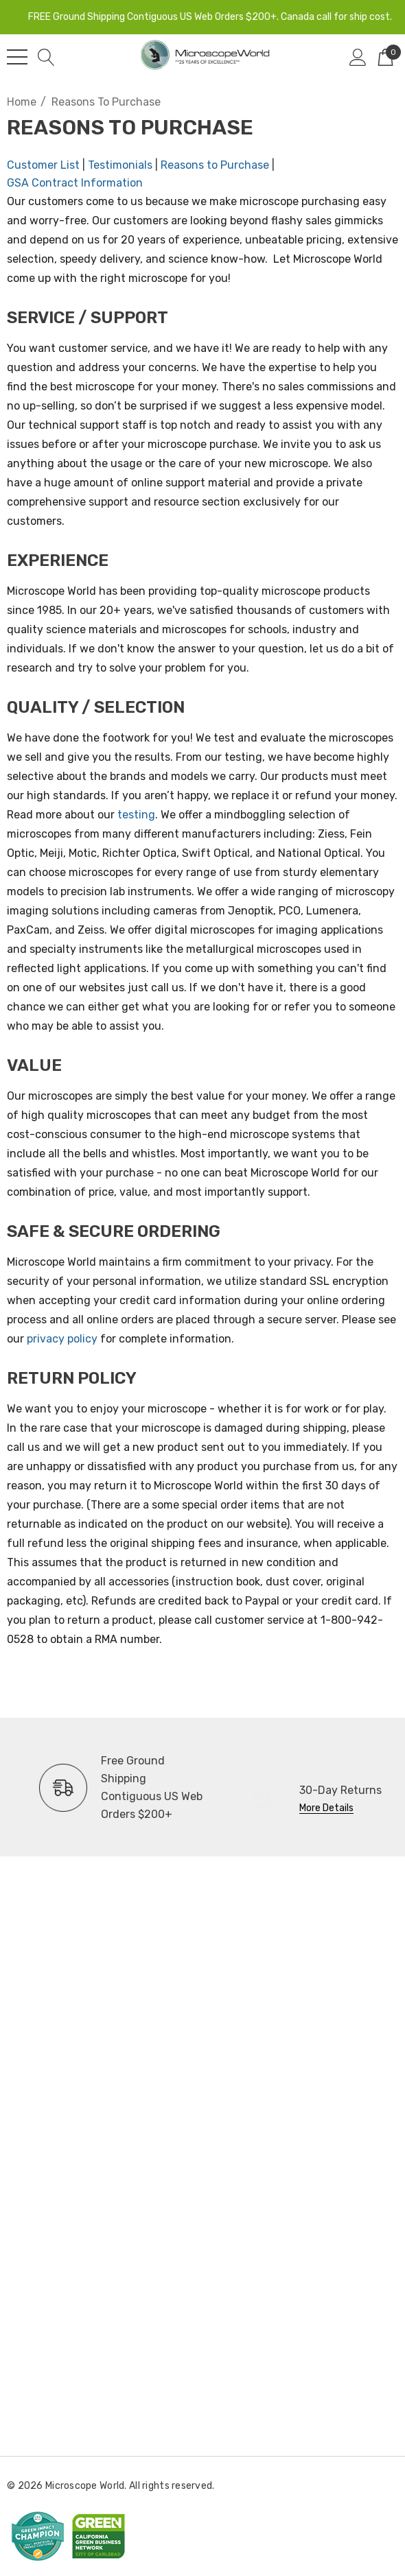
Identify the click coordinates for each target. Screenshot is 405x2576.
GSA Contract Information (75, 182)
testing (136, 814)
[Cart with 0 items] (385, 57)
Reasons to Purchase (215, 165)
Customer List (43, 165)
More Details (326, 1808)
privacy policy (62, 1338)
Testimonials (120, 165)
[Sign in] (358, 57)
